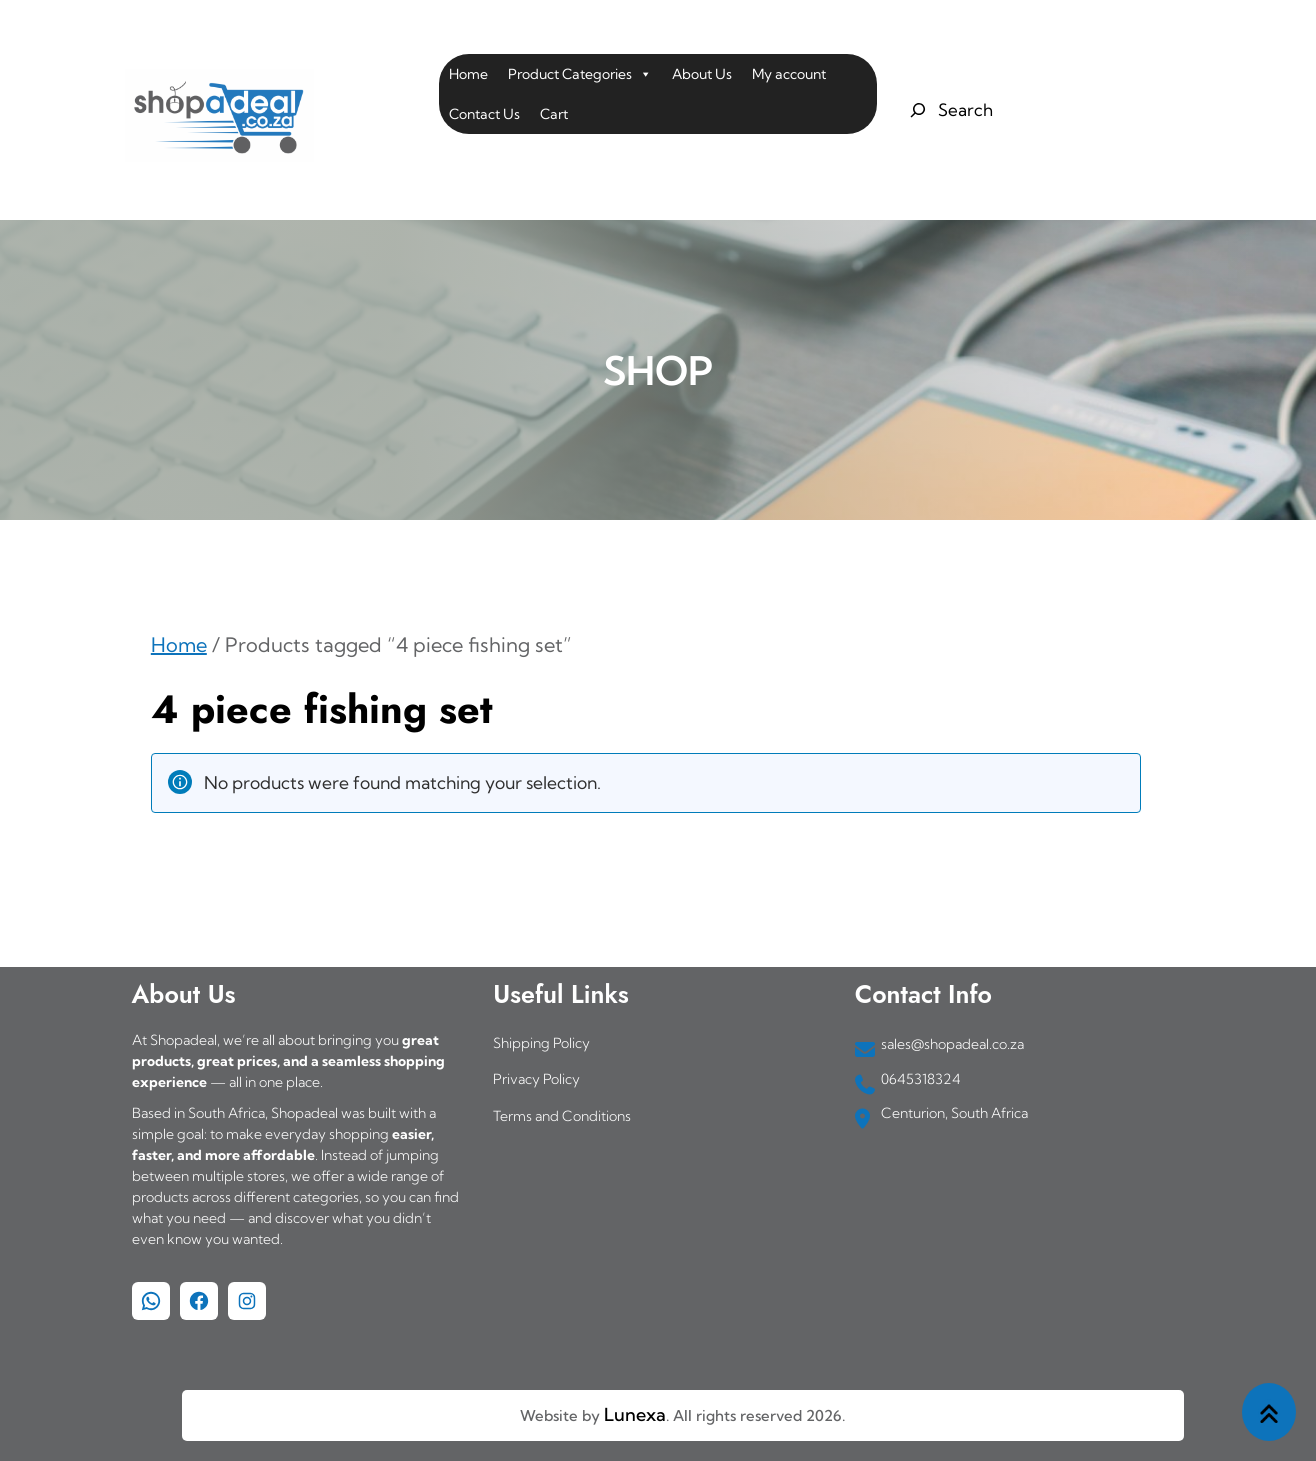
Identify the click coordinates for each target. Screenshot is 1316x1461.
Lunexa (635, 1414)
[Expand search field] (948, 110)
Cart (554, 114)
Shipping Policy (541, 1043)
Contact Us (484, 114)
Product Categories (580, 74)
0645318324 (921, 1079)
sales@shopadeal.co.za (952, 1044)
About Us (702, 74)
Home (468, 74)
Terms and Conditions (562, 1116)
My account (789, 74)
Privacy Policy (536, 1079)
